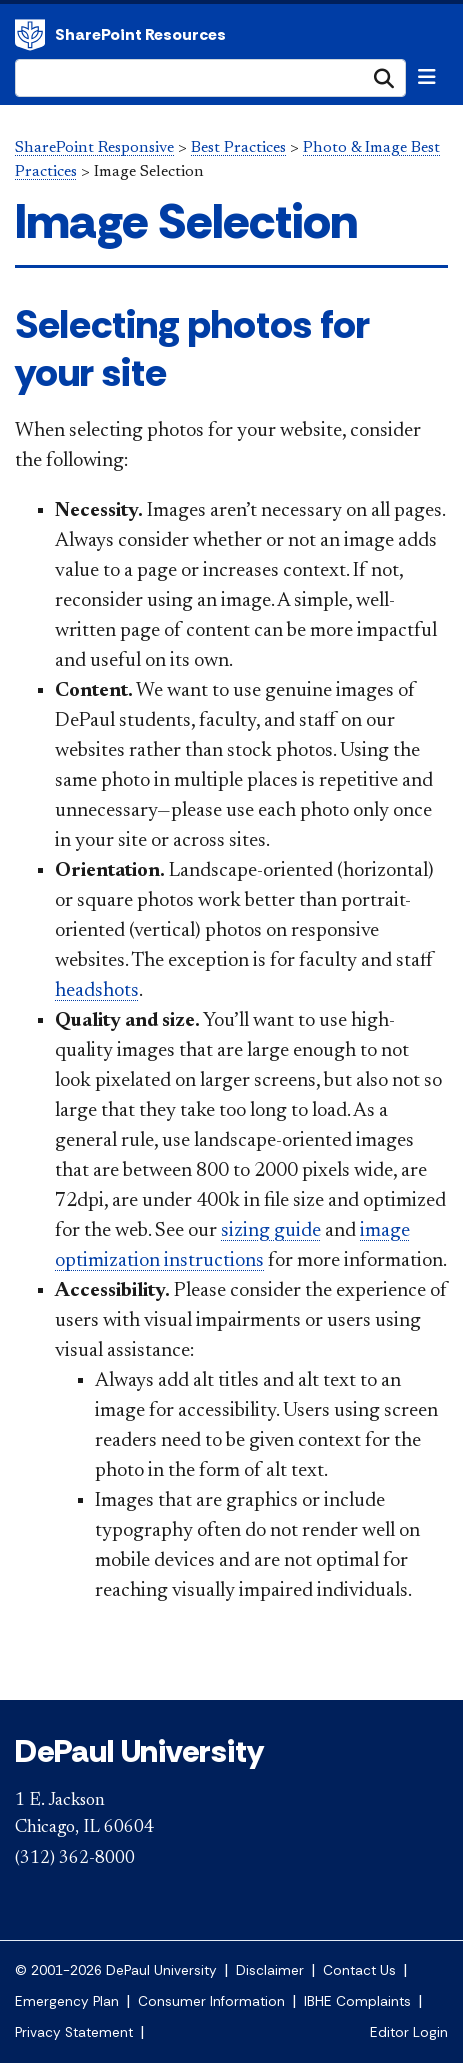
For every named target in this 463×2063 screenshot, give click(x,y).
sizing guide (271, 1231)
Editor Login (409, 2032)
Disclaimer (270, 1970)
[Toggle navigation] (427, 77)
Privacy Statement (74, 2032)
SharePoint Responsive (94, 148)
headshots (97, 991)
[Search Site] (210, 78)
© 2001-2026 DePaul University (116, 1970)
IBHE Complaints (357, 2001)
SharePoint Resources (140, 34)
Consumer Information (211, 2001)
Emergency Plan (67, 2001)
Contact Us (359, 1970)
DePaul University (30, 35)
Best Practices (238, 148)
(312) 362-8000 (75, 1859)
